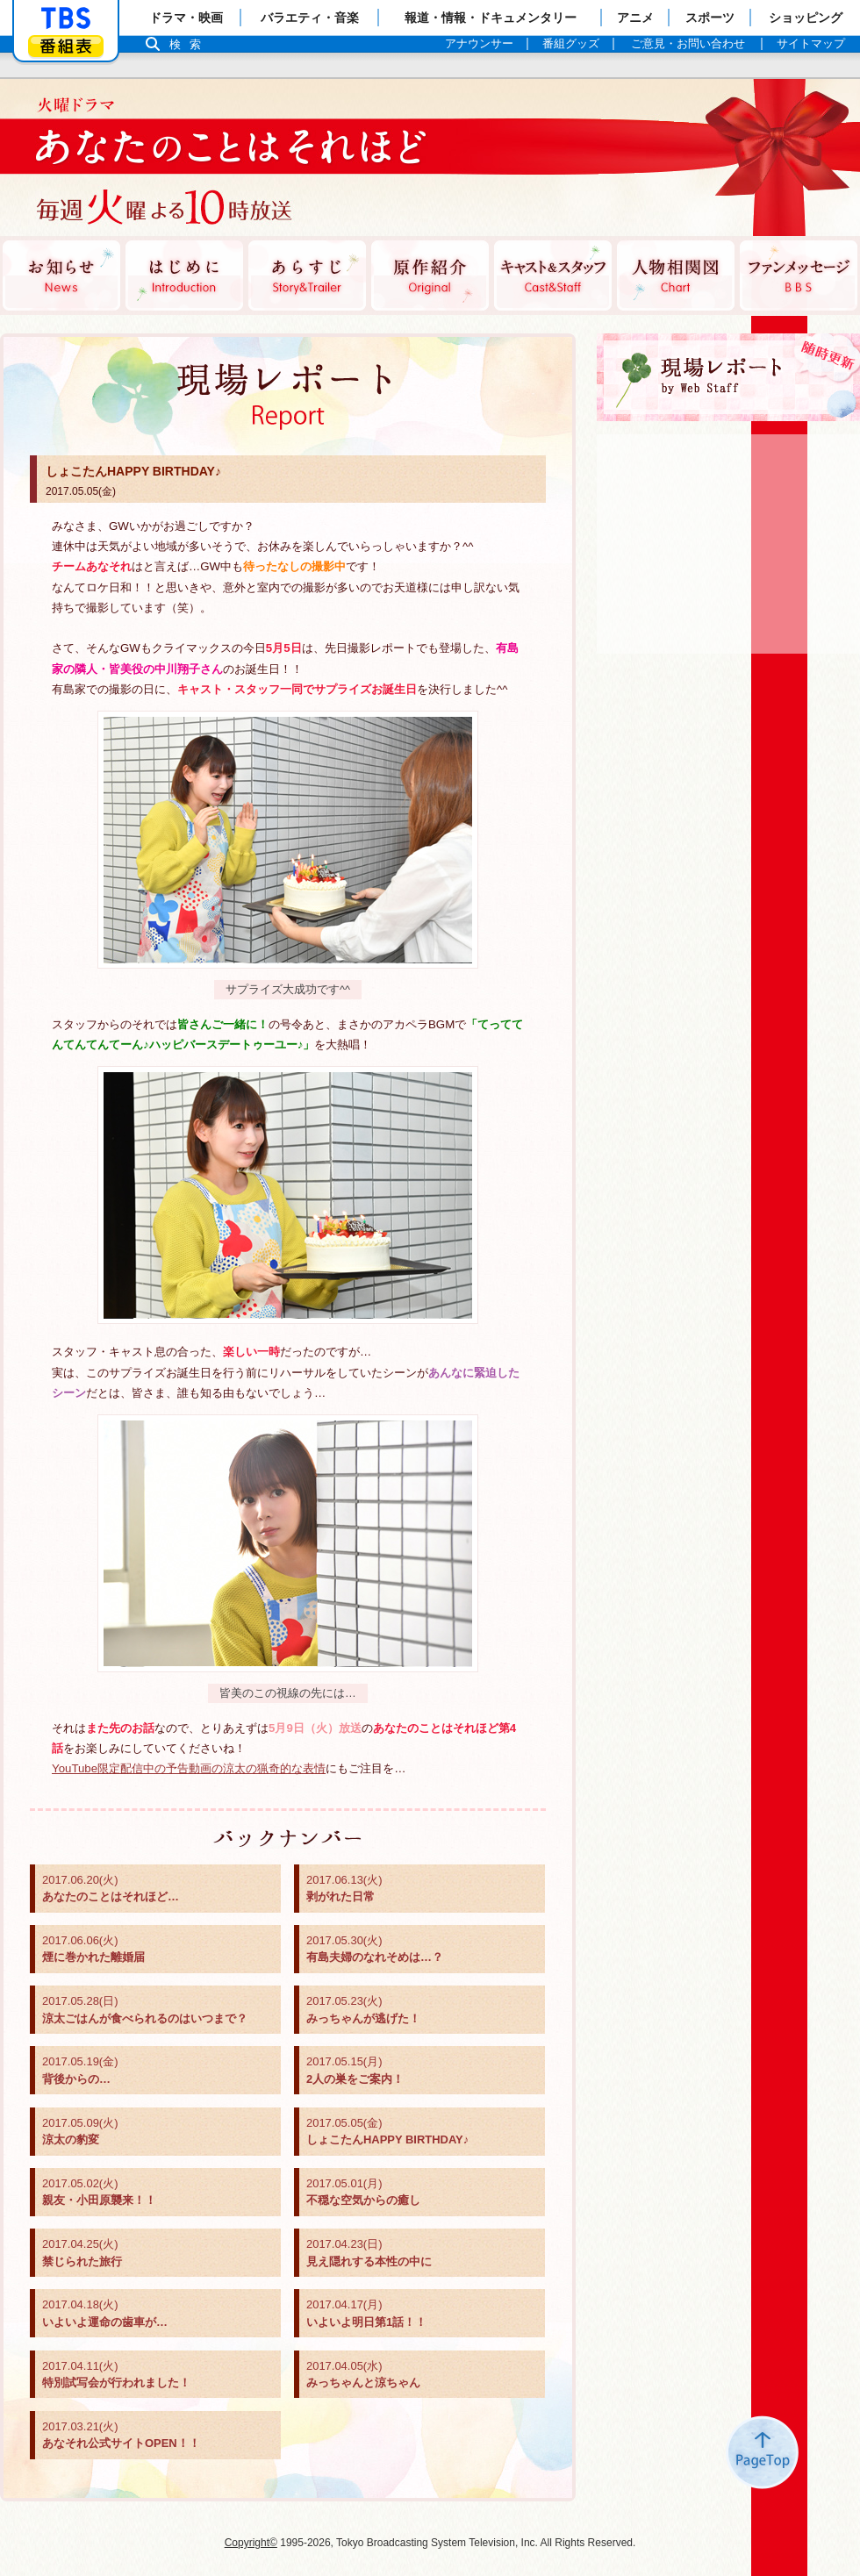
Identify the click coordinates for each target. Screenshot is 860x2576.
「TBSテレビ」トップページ (65, 18)
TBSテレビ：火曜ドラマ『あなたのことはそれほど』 (215, 158)
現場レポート (728, 377)
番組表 (66, 46)
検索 (189, 44)
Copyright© (251, 2543)
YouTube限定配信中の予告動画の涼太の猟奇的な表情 (189, 1768)
